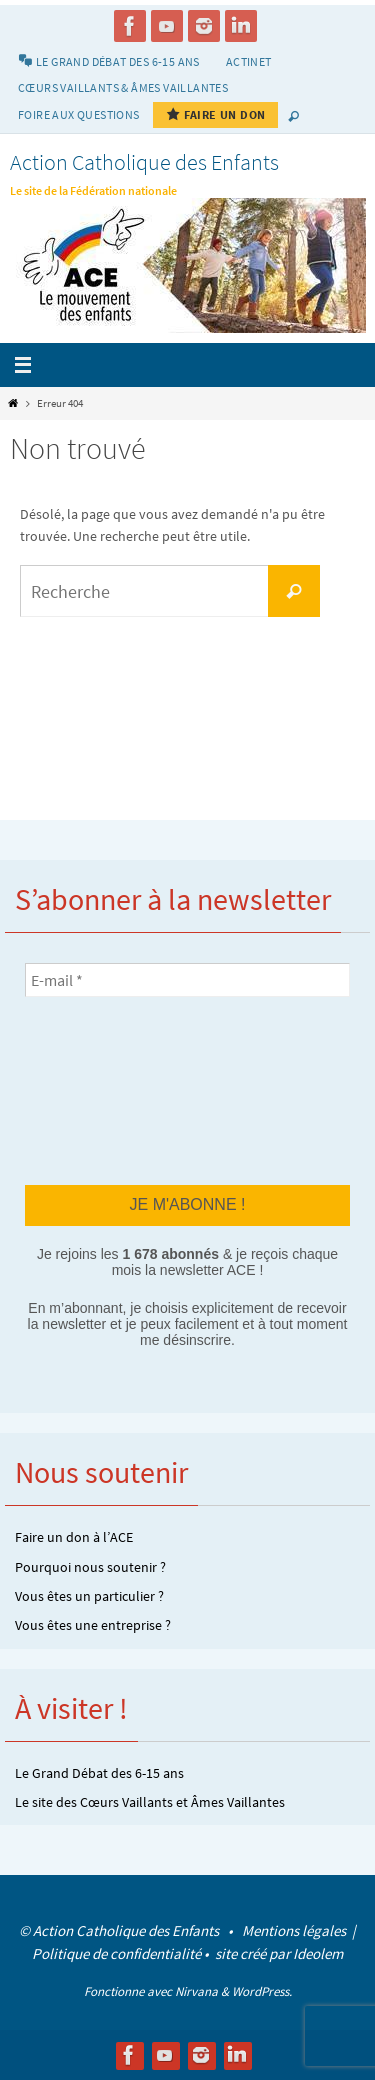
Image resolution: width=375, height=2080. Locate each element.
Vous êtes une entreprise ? (93, 1625)
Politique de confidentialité (116, 1953)
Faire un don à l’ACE (74, 1537)
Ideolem (318, 1953)
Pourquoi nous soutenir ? (90, 1567)
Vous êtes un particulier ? (89, 1596)
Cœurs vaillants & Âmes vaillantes (123, 87)
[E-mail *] (187, 980)
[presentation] (107, 1090)
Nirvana (196, 1991)
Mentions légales (295, 1930)
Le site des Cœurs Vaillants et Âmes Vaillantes (150, 1802)
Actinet (249, 61)
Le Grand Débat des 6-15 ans (99, 1773)
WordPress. (262, 1991)
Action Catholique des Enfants (144, 162)
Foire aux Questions (79, 114)
